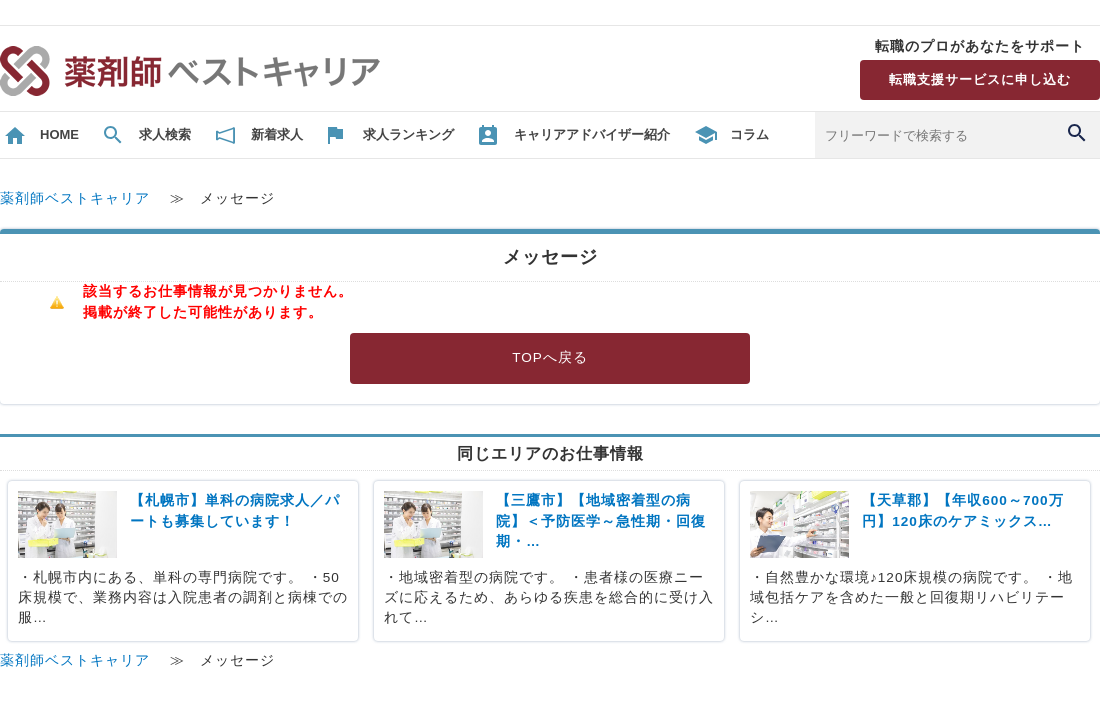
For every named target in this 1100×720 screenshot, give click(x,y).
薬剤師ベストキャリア (75, 198)
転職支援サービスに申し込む (980, 79)
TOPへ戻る (550, 357)
